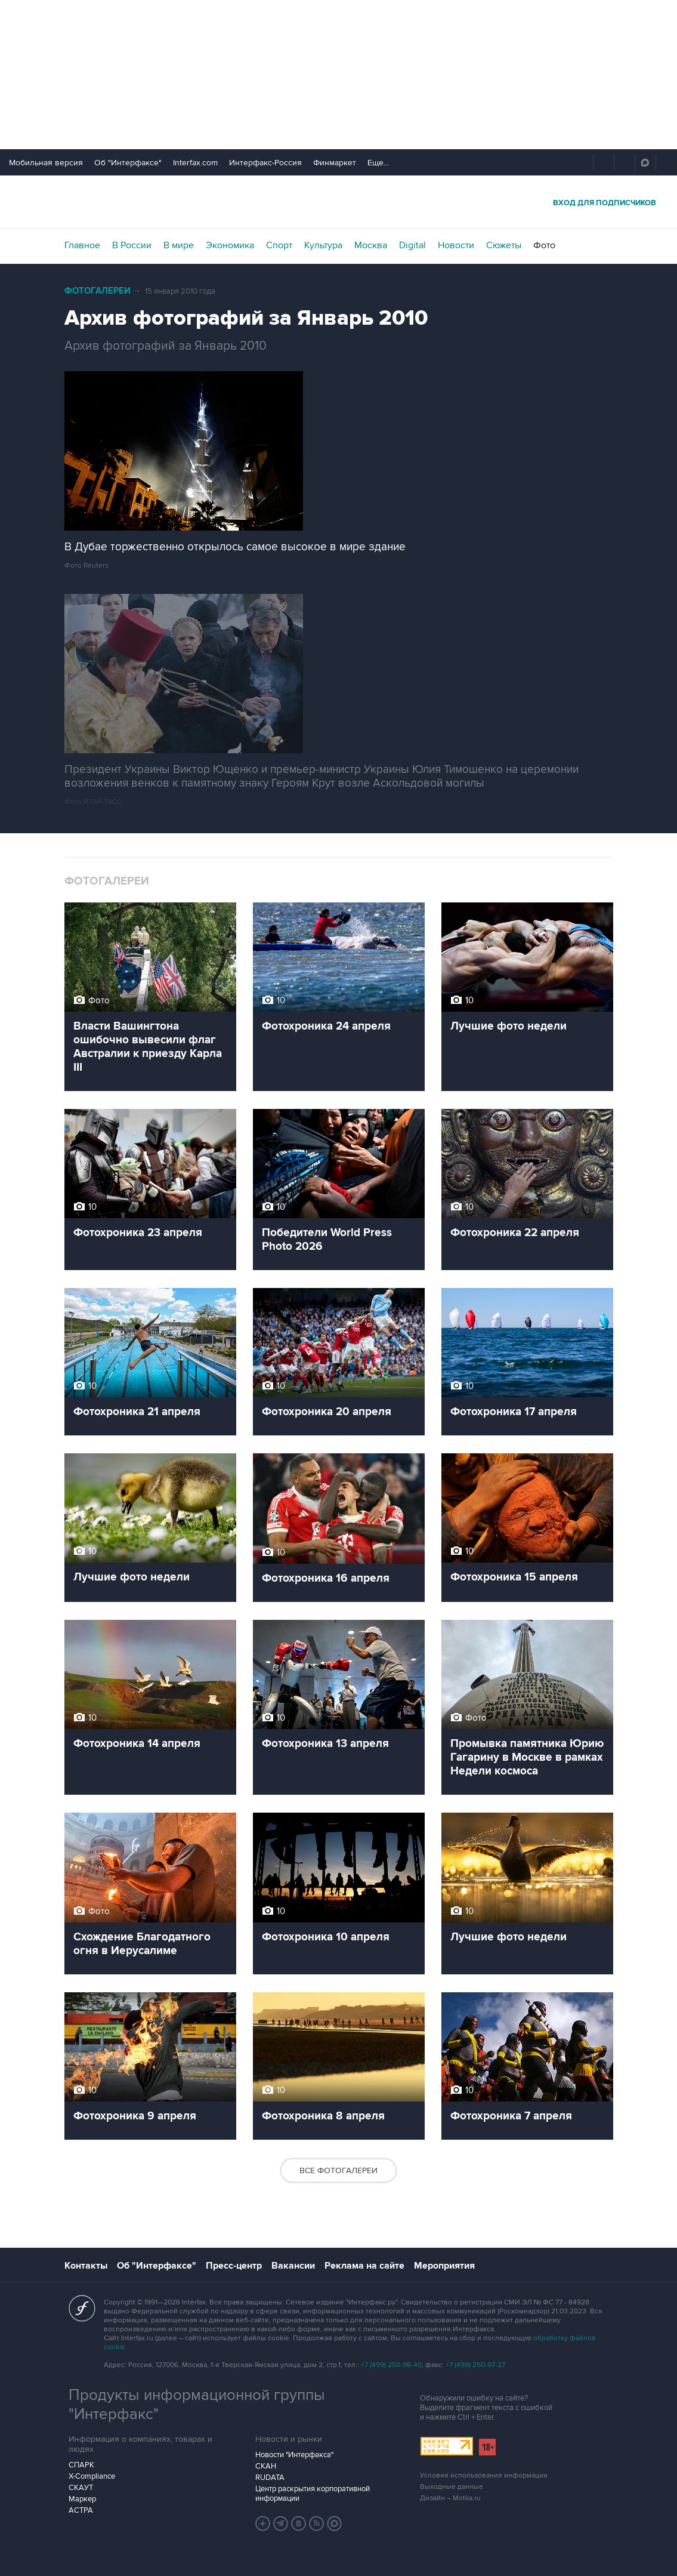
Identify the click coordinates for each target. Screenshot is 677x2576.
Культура (323, 245)
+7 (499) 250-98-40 (391, 2365)
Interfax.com (195, 163)
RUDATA (270, 2477)
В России (132, 245)
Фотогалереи (97, 291)
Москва (370, 245)
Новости (456, 245)
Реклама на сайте (364, 2266)
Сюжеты (503, 245)
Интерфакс (338, 202)
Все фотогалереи (338, 2170)
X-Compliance (92, 2476)
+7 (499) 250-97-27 (475, 2365)
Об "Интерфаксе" (128, 163)
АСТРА (81, 2510)
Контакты (85, 2266)
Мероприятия (444, 2266)
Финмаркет (334, 163)
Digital (412, 245)
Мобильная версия (46, 163)
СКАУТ (81, 2487)
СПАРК (81, 2465)
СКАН (265, 2466)
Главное (82, 245)
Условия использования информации (484, 2475)
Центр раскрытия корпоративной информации (312, 2493)
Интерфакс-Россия (265, 163)
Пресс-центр (234, 2266)
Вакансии (293, 2266)
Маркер (82, 2499)
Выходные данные (451, 2486)
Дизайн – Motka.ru (450, 2498)
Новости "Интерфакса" (294, 2455)
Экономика (230, 245)
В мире (178, 245)
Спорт (279, 245)
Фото (544, 245)
